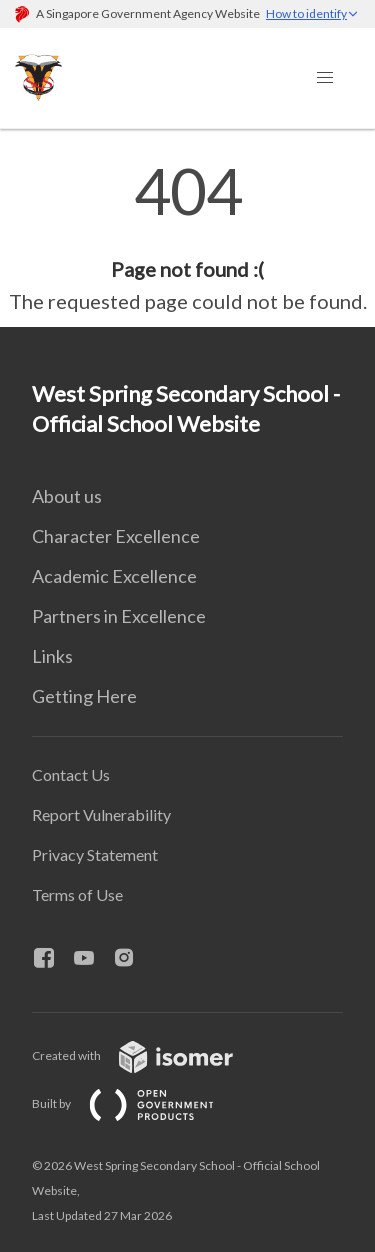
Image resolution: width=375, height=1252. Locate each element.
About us (67, 496)
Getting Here (84, 696)
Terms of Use (77, 894)
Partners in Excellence (119, 616)
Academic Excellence (114, 576)
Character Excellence (116, 536)
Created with (148, 1055)
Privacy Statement (95, 854)
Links (52, 656)
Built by (139, 1103)
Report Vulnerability (101, 814)
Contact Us (71, 774)
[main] (187, 238)
